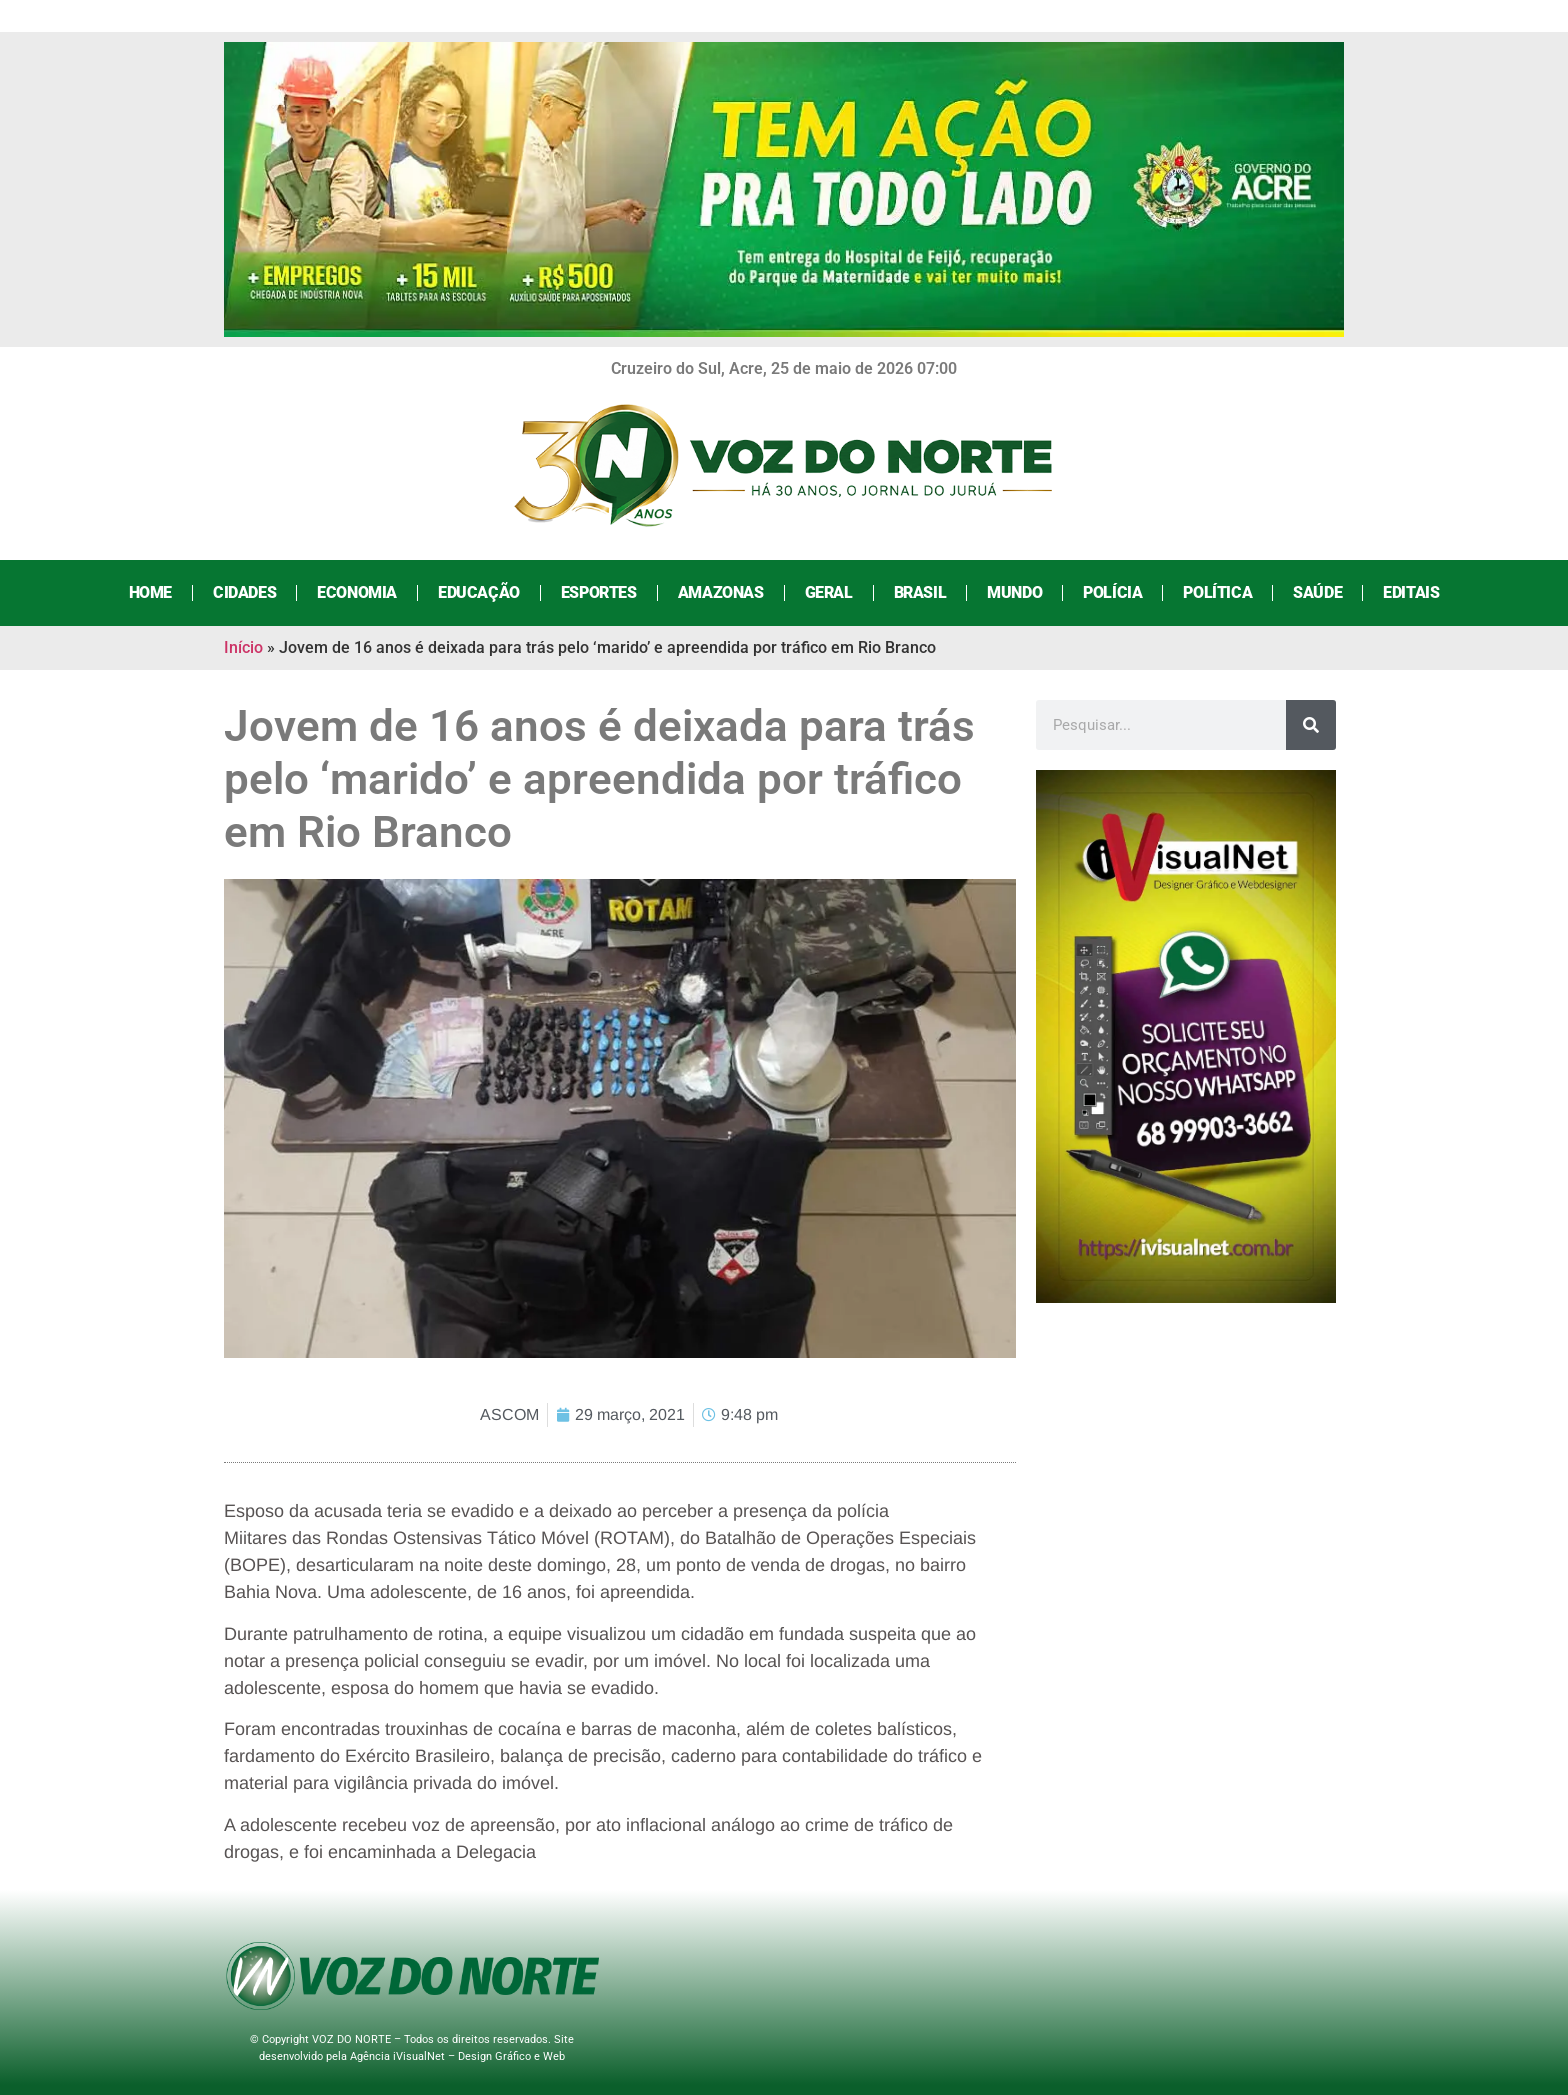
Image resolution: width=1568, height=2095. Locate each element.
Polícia (1112, 592)
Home (150, 592)
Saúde (1317, 592)
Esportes (599, 592)
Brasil (920, 592)
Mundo (1014, 592)
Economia (357, 592)
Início (243, 647)
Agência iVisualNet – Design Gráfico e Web (457, 2056)
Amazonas (721, 592)
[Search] (1311, 725)
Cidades (244, 592)
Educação (479, 592)
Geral (829, 592)
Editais (1411, 592)
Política (1217, 592)
